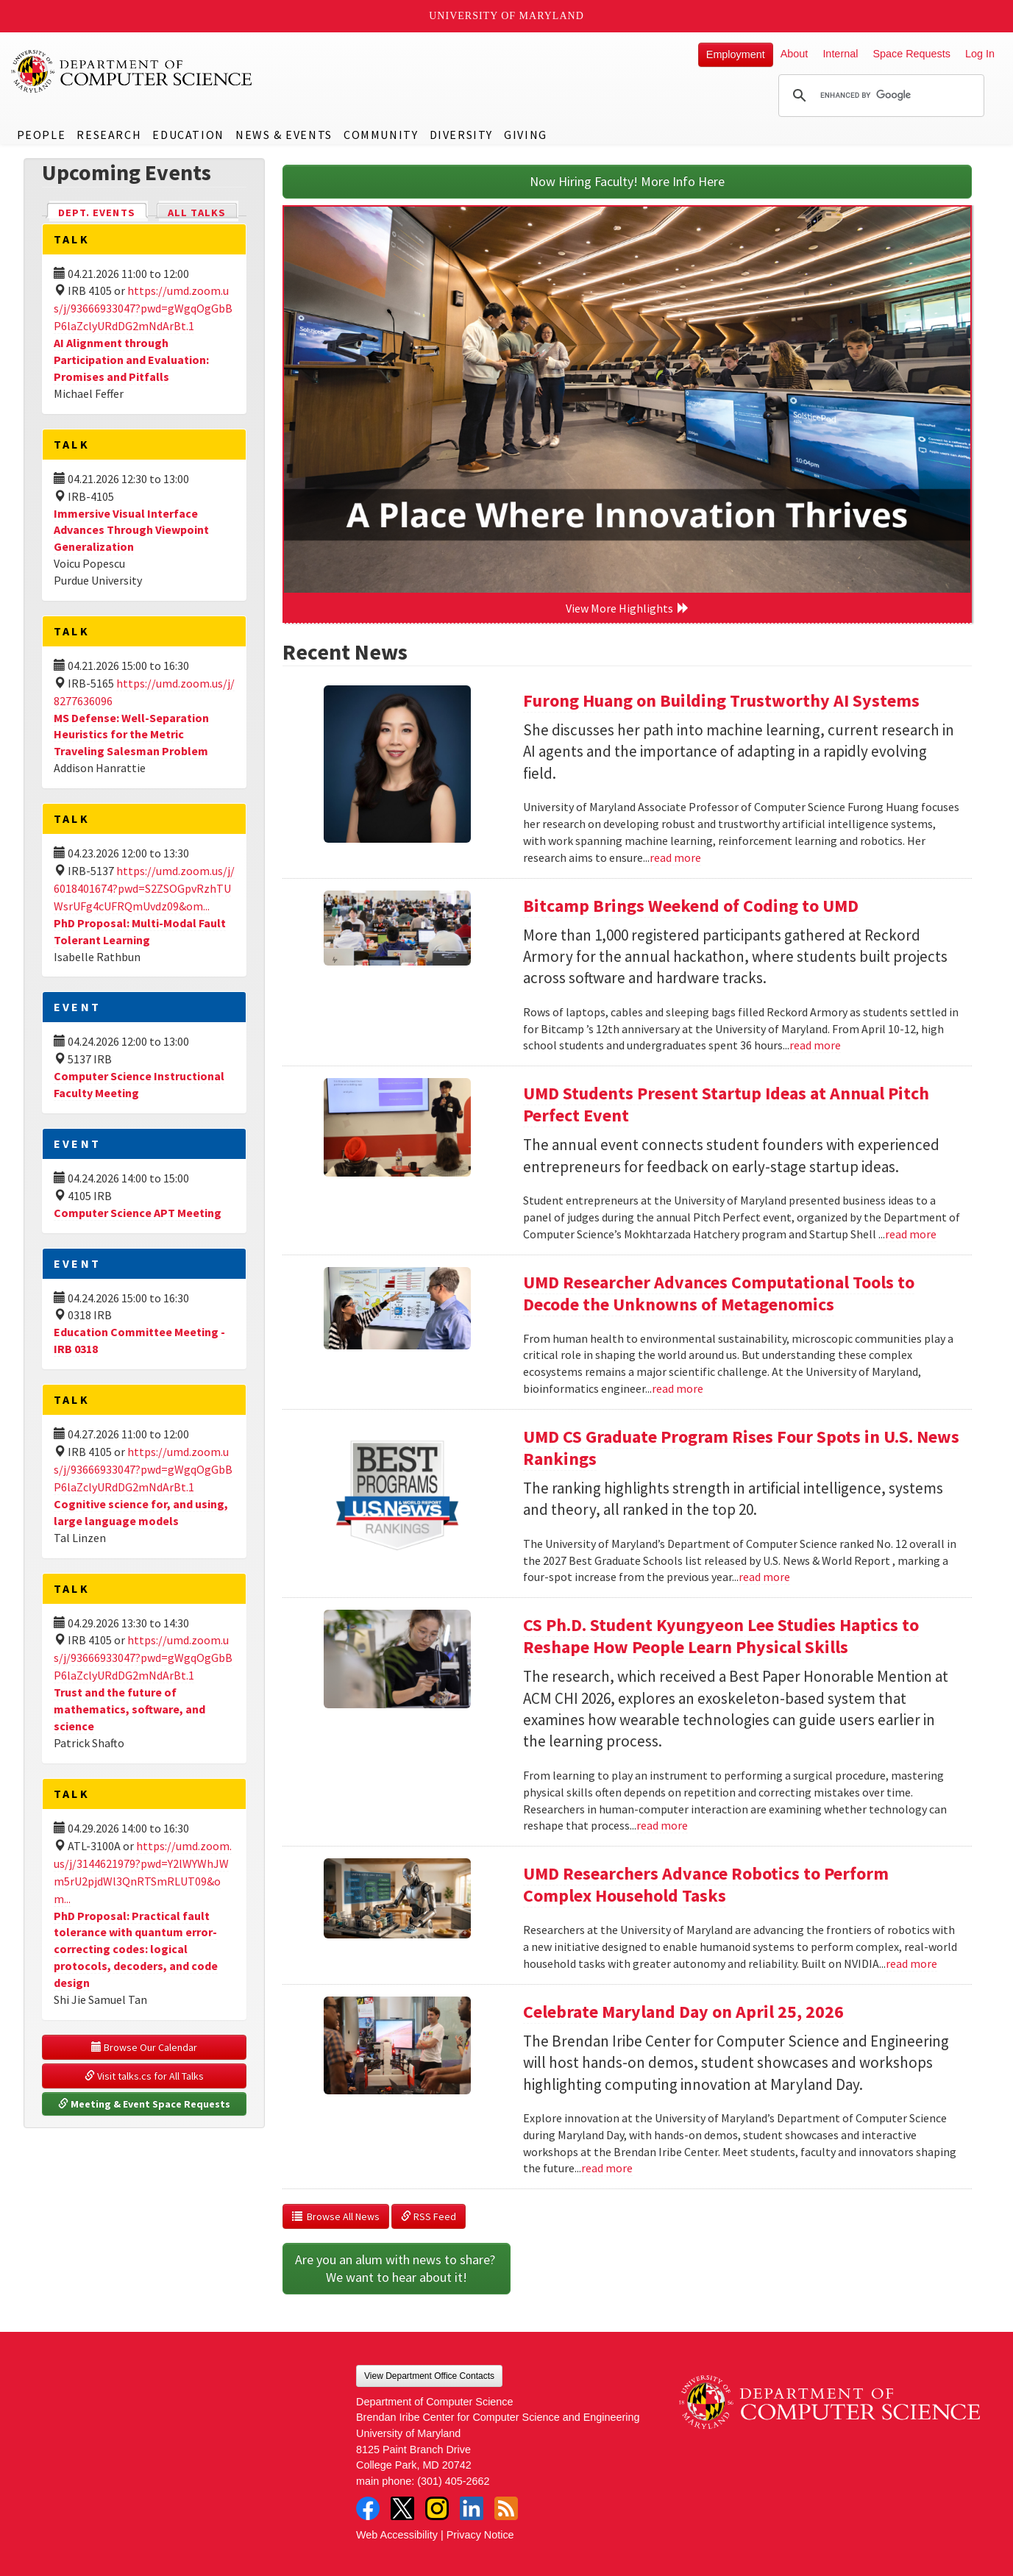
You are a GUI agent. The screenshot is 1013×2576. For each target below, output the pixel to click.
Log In (980, 54)
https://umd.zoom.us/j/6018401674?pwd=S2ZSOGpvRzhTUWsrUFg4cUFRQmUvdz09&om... (144, 888)
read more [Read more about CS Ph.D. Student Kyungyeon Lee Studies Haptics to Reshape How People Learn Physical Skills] (662, 1825)
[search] (879, 95)
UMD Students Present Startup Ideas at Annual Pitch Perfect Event (726, 1104)
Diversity (461, 134)
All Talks (197, 212)
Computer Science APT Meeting (137, 1212)
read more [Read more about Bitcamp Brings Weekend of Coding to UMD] (815, 1045)
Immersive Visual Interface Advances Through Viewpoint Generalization (131, 530)
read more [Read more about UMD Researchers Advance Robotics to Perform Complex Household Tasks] (911, 1963)
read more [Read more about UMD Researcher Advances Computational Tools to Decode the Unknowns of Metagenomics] (677, 1388)
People (41, 134)
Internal (840, 54)
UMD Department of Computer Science (132, 71)
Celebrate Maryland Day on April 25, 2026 (683, 2011)
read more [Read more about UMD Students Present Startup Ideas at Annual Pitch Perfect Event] (910, 1234)
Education (188, 134)
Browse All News (336, 2216)
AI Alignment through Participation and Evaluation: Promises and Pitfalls (131, 359)
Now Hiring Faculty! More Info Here (627, 181)
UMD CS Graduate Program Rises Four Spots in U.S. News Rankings (741, 1447)
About (794, 54)
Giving (525, 134)
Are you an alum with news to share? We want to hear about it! (396, 2268)
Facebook (368, 2508)
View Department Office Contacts (429, 2376)
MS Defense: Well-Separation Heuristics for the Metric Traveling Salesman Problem (131, 734)
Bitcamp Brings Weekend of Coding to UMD (691, 905)
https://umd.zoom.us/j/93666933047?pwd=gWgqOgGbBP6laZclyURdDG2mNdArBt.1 (143, 308)
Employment (735, 54)
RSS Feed (428, 2216)
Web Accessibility (397, 2535)
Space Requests (911, 54)
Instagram (437, 2508)
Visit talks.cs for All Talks (144, 2076)
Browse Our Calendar (144, 2047)
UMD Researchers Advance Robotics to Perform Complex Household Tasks (706, 1884)
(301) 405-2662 (453, 2481)
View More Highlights (627, 608)
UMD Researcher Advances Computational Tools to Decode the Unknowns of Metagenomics (718, 1293)
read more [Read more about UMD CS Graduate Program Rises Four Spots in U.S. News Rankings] (764, 1576)
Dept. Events (103, 211)
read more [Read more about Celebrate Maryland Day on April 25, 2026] (607, 2168)
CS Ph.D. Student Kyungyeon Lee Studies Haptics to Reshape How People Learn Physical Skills (721, 1635)
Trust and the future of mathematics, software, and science (129, 1709)
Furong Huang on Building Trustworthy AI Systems (721, 700)
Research (109, 134)
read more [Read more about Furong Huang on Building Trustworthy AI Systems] (675, 857)
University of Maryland (506, 15)
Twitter (402, 2508)
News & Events (284, 134)
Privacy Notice (480, 2535)
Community (381, 134)
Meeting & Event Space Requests (144, 2104)
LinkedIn (471, 2508)
